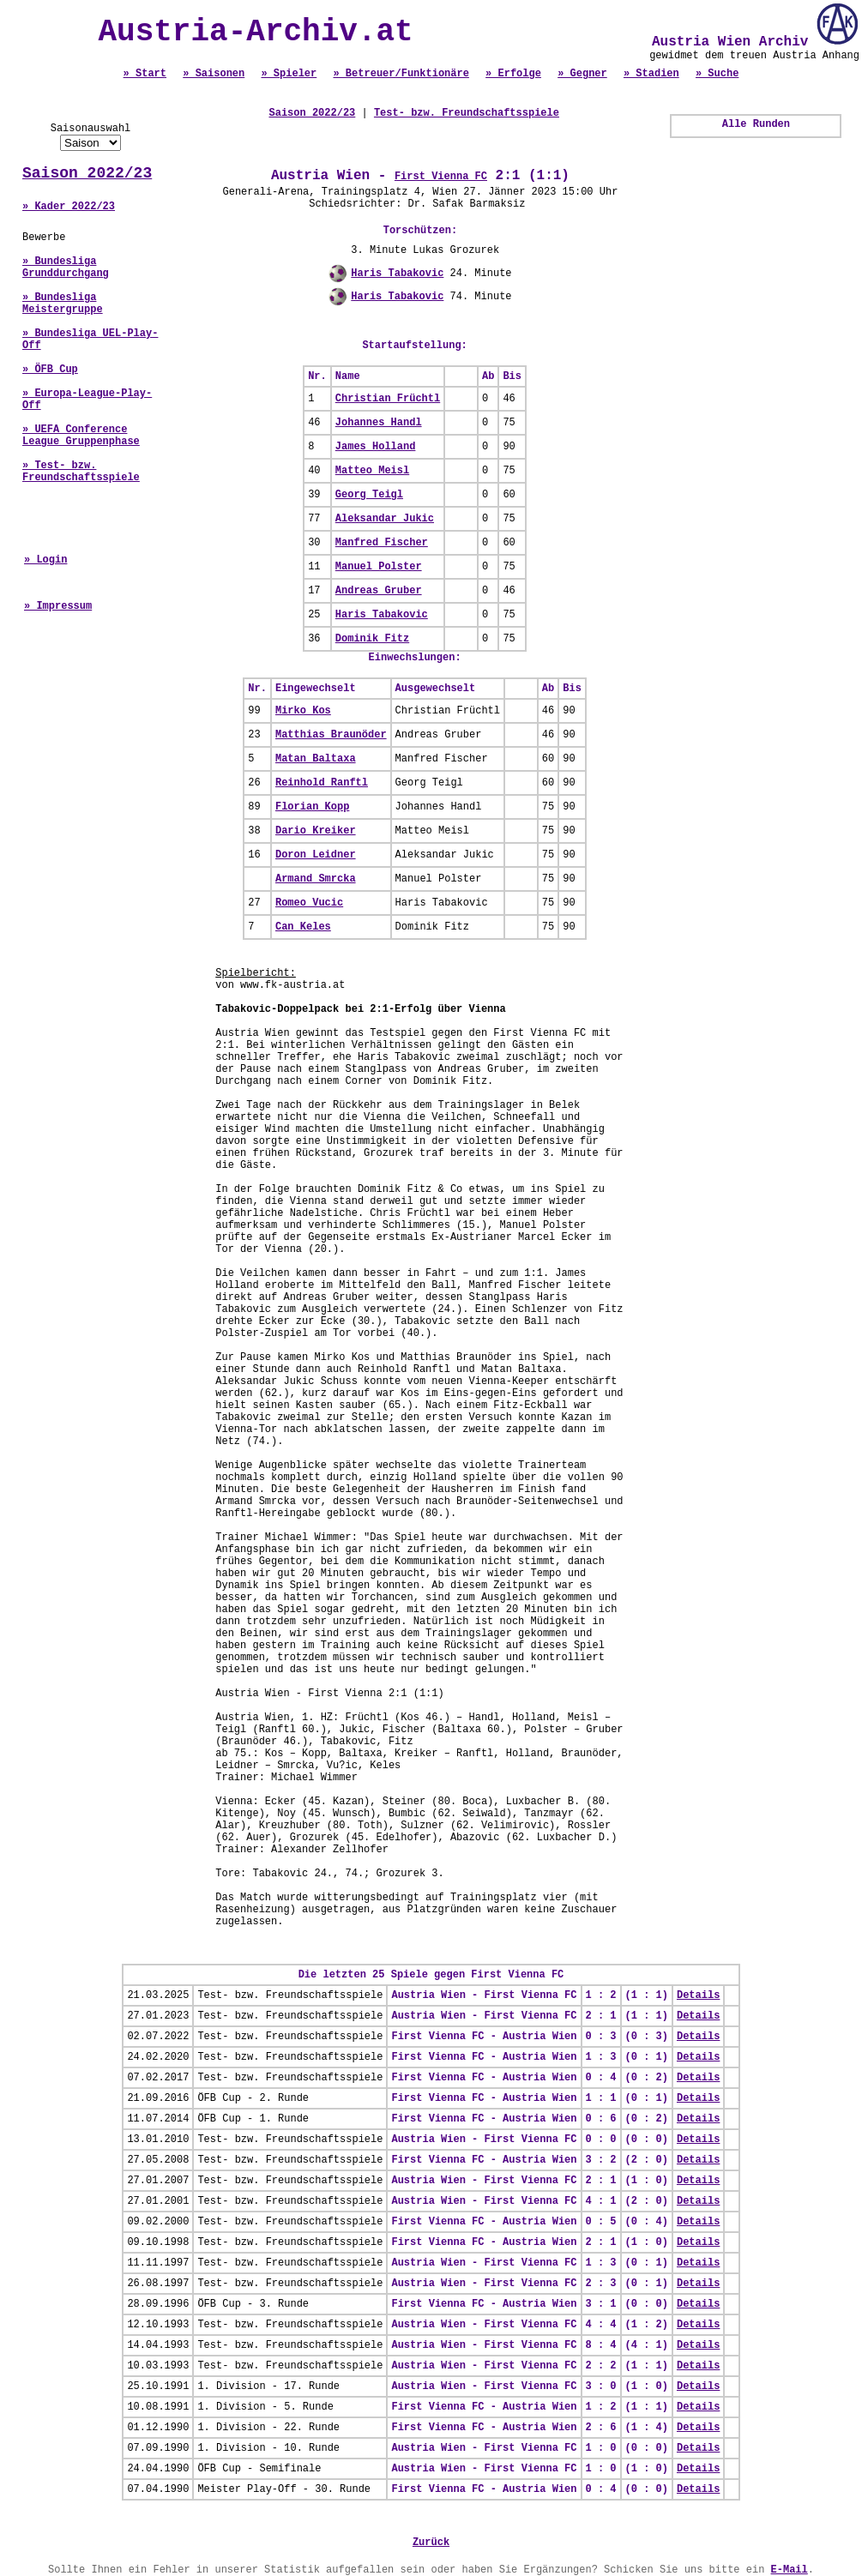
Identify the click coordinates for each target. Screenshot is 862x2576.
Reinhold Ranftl (321, 783)
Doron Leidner (315, 855)
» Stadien (651, 74)
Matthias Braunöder (331, 735)
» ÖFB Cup (50, 370)
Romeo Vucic (309, 903)
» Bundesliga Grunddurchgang (65, 268)
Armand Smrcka (315, 879)
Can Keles (303, 927)
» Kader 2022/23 (68, 207)
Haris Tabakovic (397, 274)
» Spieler (288, 74)
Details (698, 1995)
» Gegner (582, 74)
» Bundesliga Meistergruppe (62, 304)
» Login (45, 560)
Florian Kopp (312, 807)
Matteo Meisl (372, 471)
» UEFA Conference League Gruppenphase (81, 436)
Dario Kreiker (315, 831)
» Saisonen (213, 74)
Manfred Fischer (381, 543)
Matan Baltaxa (315, 759)
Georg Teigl (369, 495)
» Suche (717, 74)
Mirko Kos (303, 711)
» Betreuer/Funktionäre (400, 74)
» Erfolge (513, 74)
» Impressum (58, 606)
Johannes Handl (378, 423)
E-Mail (789, 2570)
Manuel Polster (378, 567)
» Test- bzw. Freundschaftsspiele (81, 472)
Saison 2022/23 (87, 173)
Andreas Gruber (378, 591)
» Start (145, 74)
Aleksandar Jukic (384, 519)
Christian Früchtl (387, 399)
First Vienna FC (441, 177)
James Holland (375, 447)
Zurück (431, 2543)
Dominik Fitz (372, 639)
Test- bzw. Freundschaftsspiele (466, 113)
